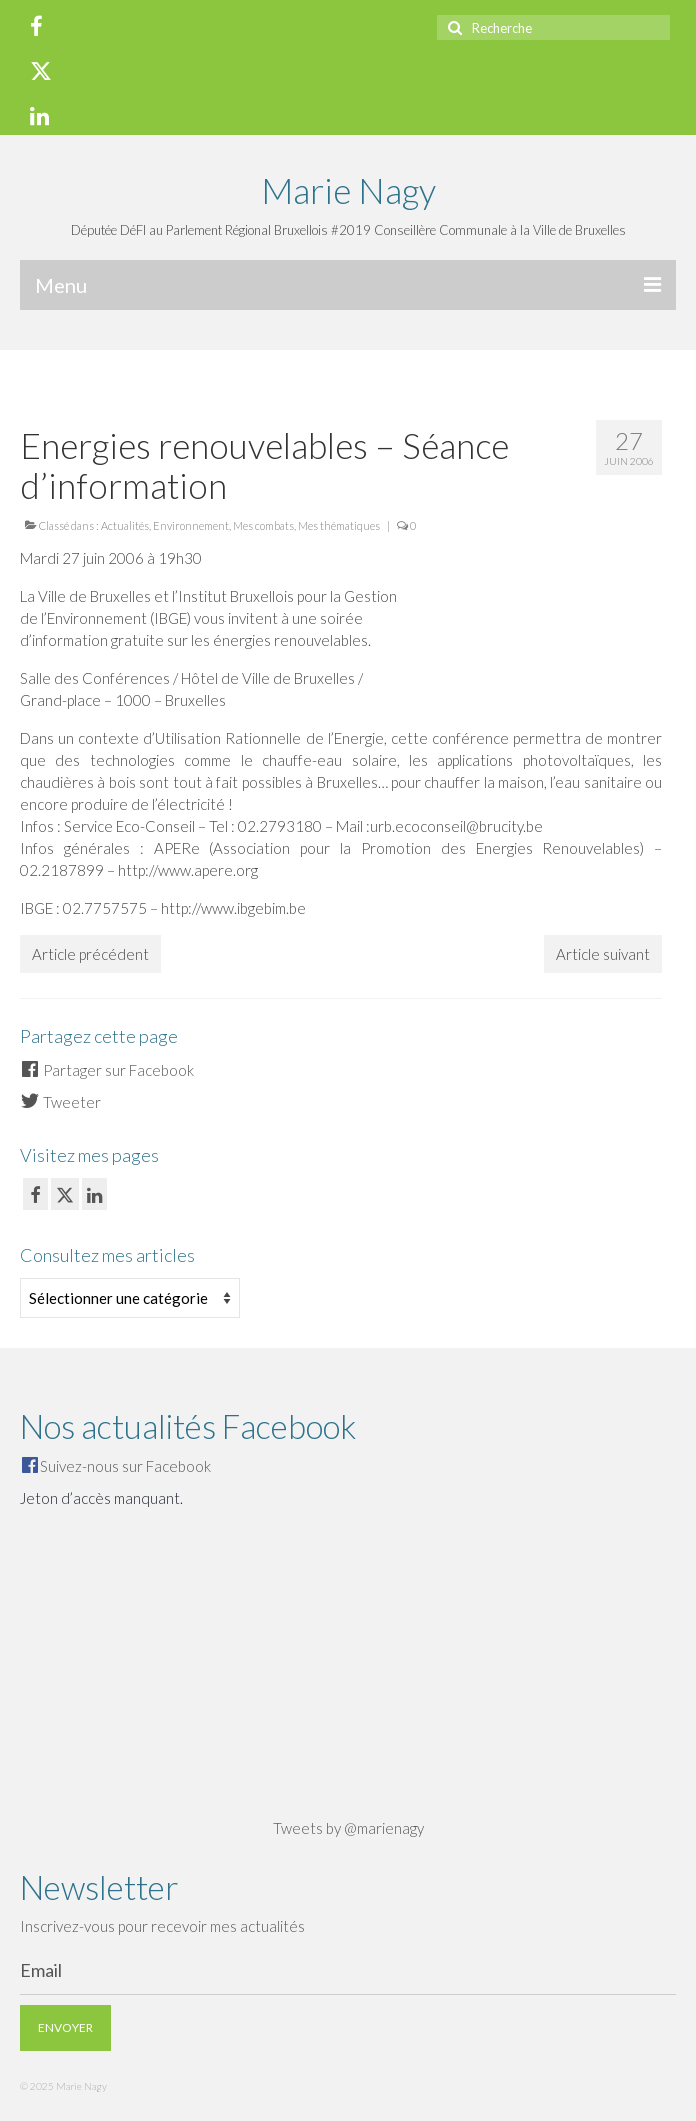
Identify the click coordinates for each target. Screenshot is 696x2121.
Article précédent (90, 954)
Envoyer (65, 2027)
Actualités (125, 525)
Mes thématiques (339, 525)
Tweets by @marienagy (348, 1828)
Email (41, 1970)
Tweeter (60, 1102)
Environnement (191, 525)
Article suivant (603, 954)
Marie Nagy (348, 190)
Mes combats (263, 525)
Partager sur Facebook (107, 1070)
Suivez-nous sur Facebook (125, 1466)
